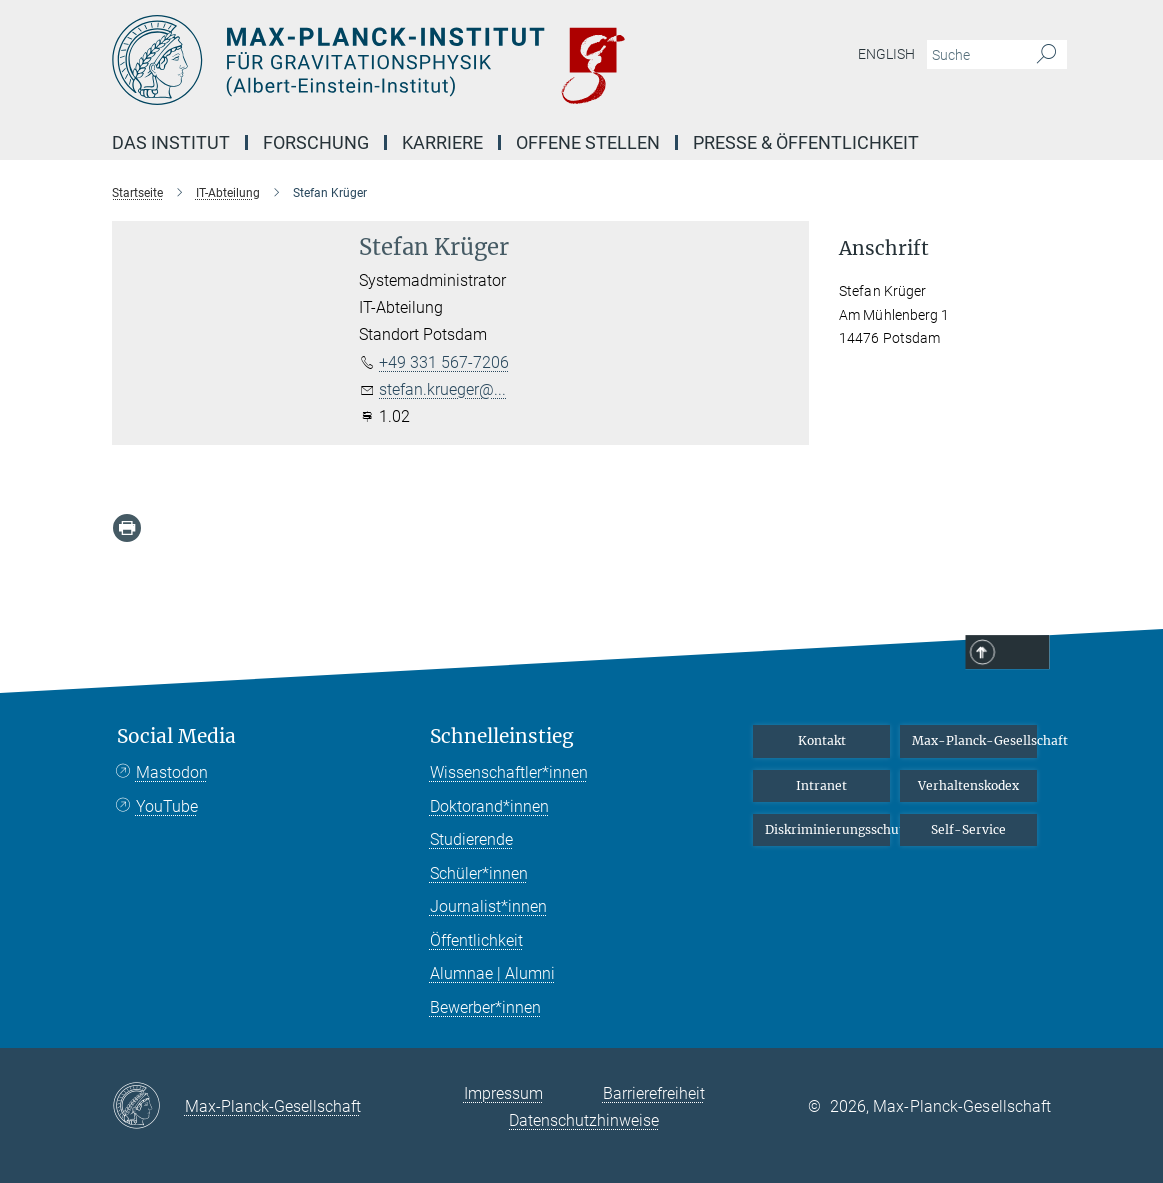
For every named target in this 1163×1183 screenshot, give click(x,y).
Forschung (316, 142)
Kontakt (822, 740)
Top (1024, 653)
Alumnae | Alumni (492, 973)
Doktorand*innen (489, 806)
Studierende (471, 839)
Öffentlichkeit (476, 940)
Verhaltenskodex (968, 785)
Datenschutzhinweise (584, 1120)
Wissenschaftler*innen (509, 772)
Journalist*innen (488, 906)
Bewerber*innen (485, 1007)
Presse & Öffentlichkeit (806, 142)
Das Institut (171, 142)
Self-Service (968, 829)
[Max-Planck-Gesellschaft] (148, 1107)
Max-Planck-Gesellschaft (974, 740)
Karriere (442, 142)
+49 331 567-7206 (444, 362)
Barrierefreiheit (654, 1093)
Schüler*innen (479, 873)
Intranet (821, 785)
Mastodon (172, 772)
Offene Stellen (588, 142)
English (886, 54)
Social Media (176, 736)
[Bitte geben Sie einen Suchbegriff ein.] (974, 55)
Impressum (503, 1093)
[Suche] (1046, 55)
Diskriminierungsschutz (827, 829)
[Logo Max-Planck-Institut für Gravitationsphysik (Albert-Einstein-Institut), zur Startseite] (487, 60)
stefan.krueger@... (442, 389)
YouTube (167, 806)
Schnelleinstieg (502, 736)
